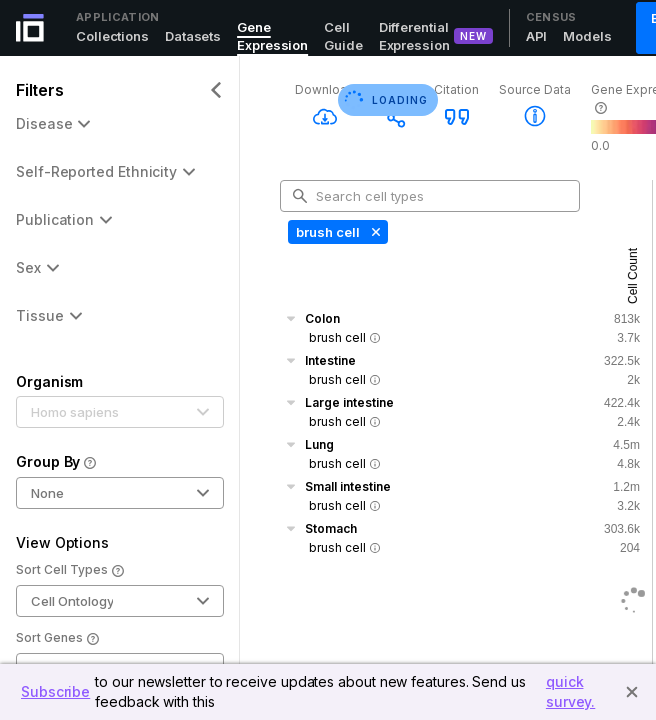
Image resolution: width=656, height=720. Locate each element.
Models (587, 36)
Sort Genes (57, 639)
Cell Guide (343, 36)
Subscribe (55, 691)
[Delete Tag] (374, 232)
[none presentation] (338, 232)
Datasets (193, 36)
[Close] (632, 692)
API (537, 36)
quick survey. (570, 691)
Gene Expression (272, 36)
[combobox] (438, 196)
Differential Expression (414, 36)
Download (325, 89)
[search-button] (300, 196)
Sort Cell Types (70, 571)
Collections (112, 36)
